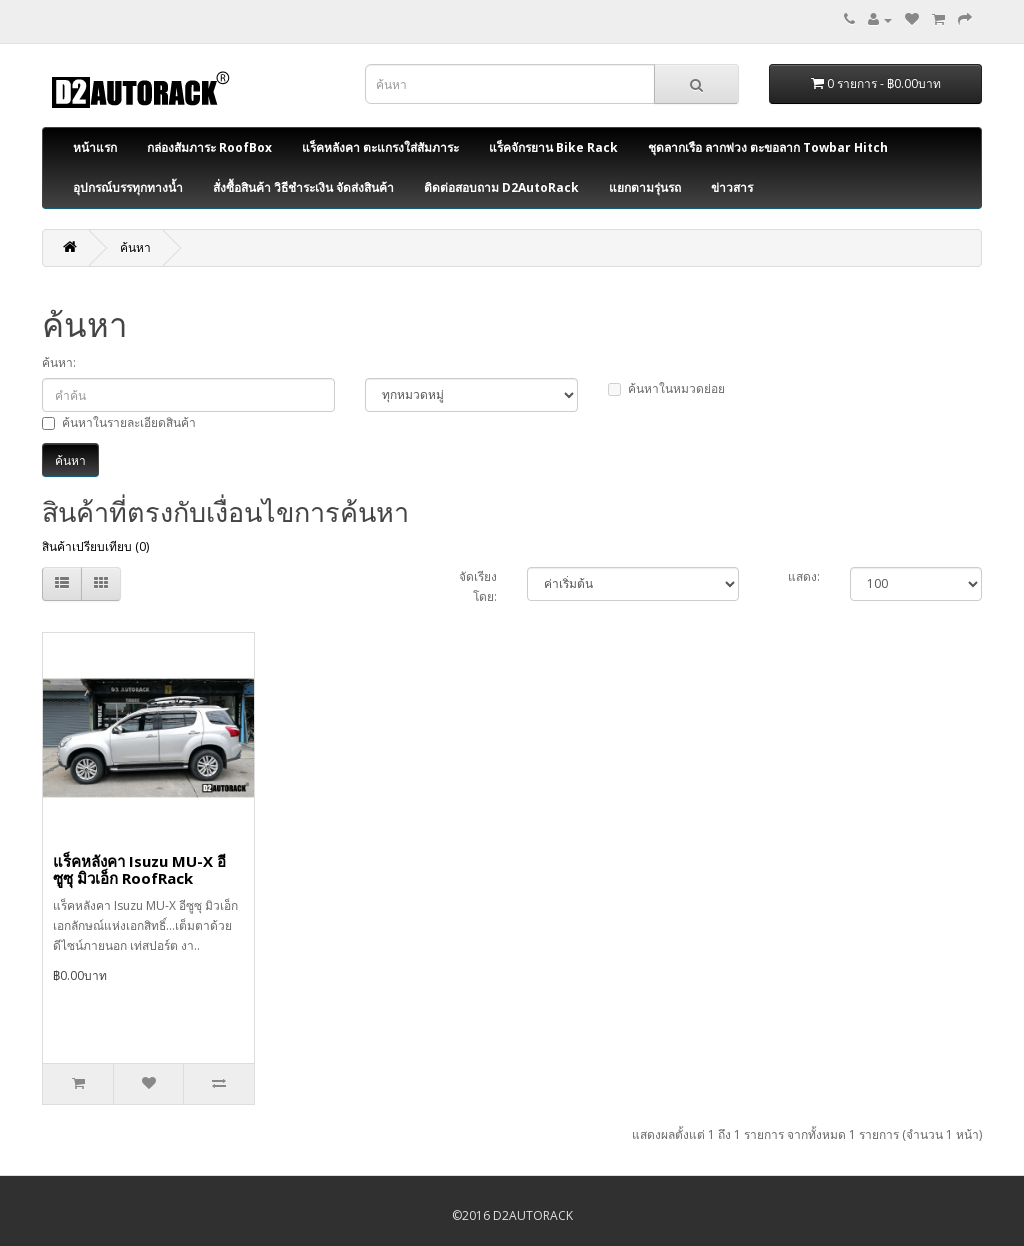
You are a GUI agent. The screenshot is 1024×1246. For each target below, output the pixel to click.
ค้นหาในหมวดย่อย (666, 388)
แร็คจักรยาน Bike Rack (553, 147)
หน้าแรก (95, 147)
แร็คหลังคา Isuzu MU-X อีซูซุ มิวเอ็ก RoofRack (139, 869)
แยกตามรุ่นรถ (645, 187)
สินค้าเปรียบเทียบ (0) (95, 546)
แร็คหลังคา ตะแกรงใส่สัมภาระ (380, 147)
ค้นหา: (59, 362)
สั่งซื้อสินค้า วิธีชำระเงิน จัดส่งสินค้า (303, 187)
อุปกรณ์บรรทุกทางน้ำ (128, 187)
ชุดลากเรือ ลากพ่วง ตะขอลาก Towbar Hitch (768, 147)
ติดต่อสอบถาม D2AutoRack (501, 187)
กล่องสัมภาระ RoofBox (209, 147)
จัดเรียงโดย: (478, 586)
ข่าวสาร (732, 187)
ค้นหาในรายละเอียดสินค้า (119, 422)
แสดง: (804, 576)
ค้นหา (135, 247)
